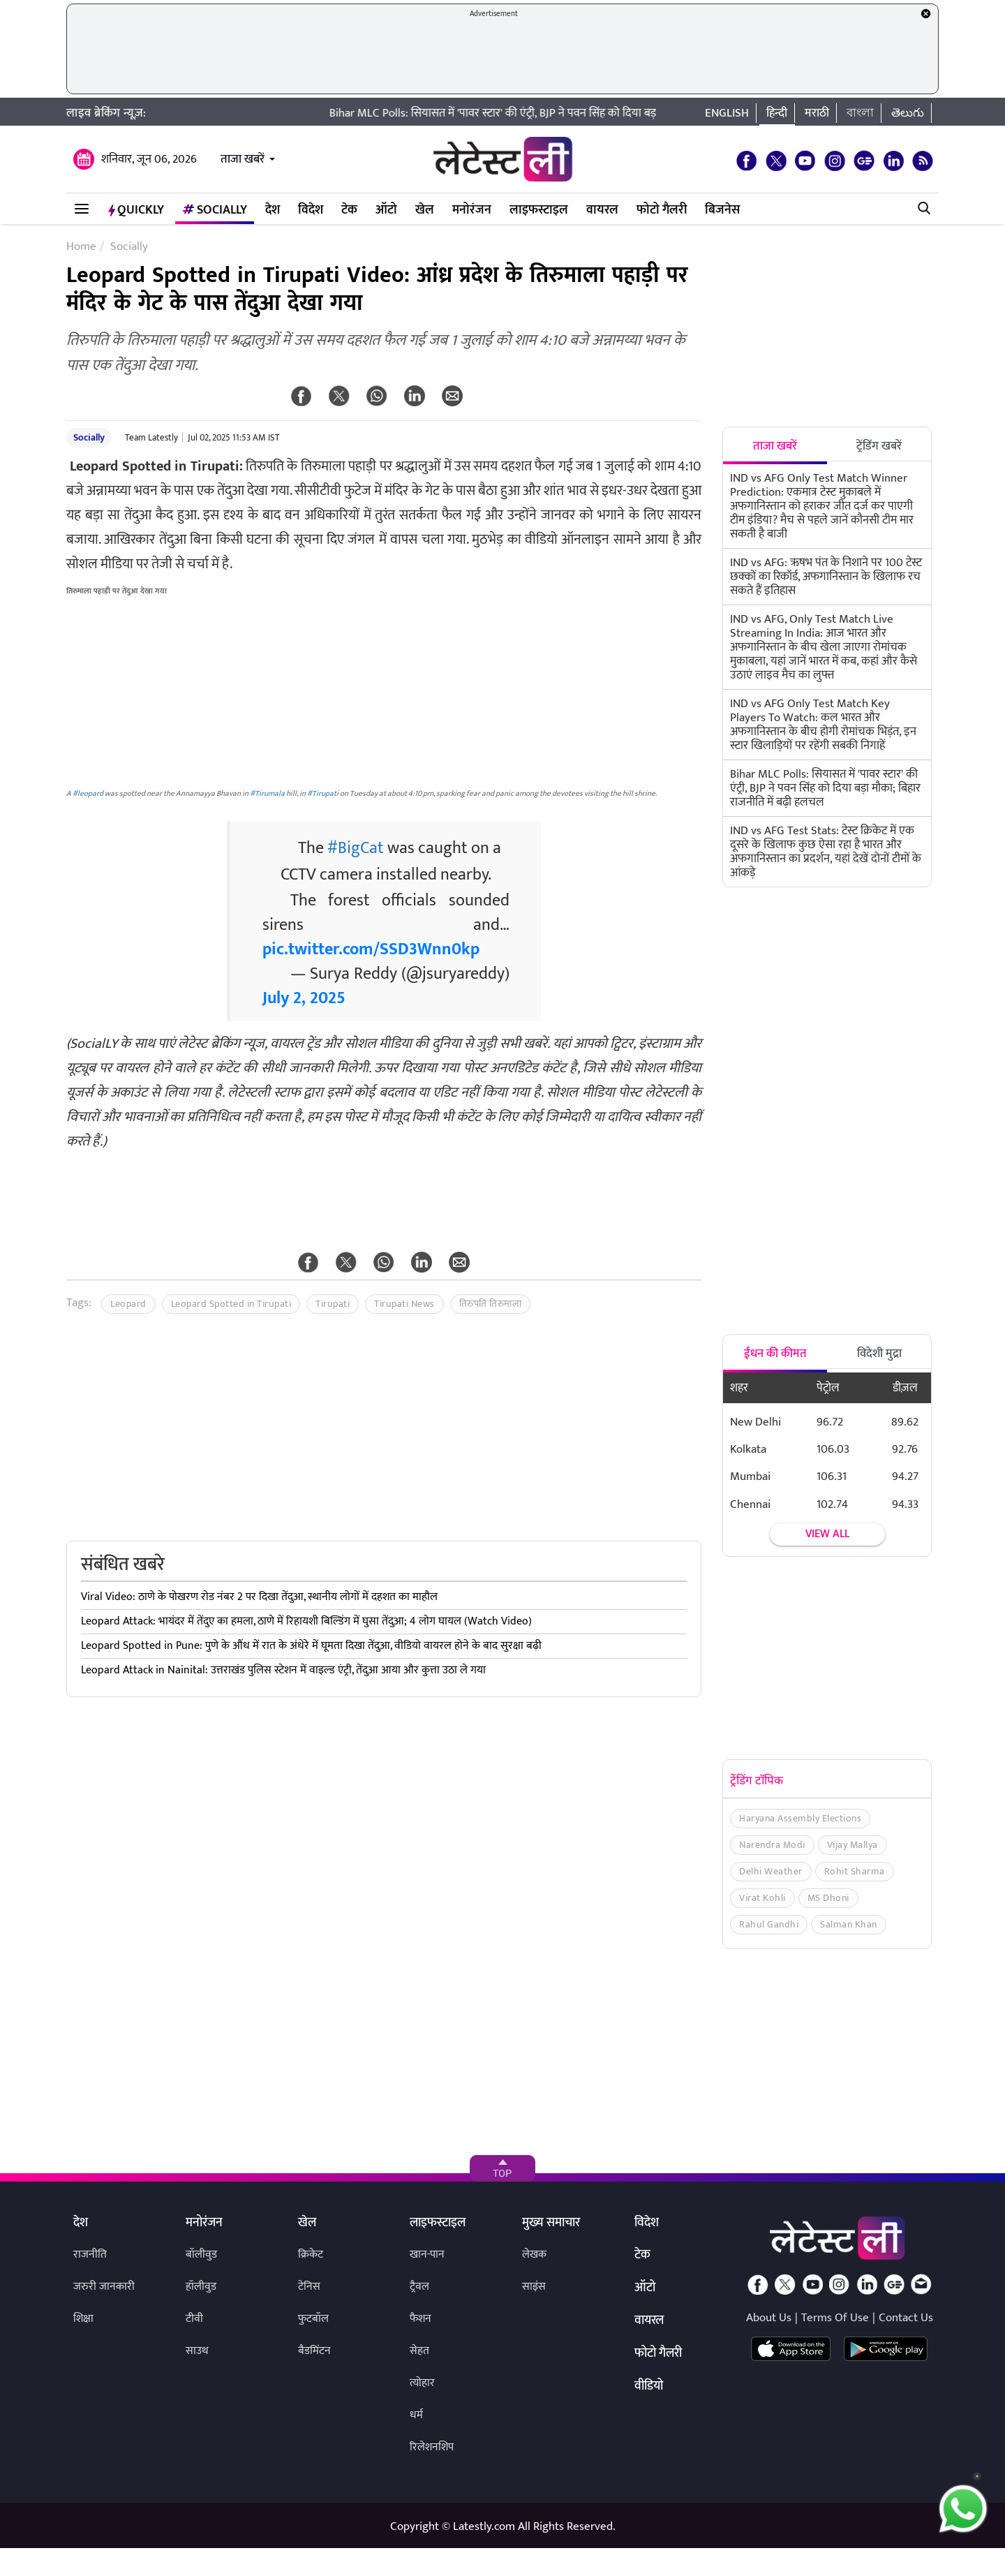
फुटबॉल (313, 2318)
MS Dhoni (828, 1898)
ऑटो (386, 210)
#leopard (88, 793)
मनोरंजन (471, 210)
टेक (349, 210)
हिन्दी (776, 113)
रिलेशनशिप (432, 2447)
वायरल (602, 210)
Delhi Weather (771, 1871)
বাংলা (860, 113)
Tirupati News (404, 1304)
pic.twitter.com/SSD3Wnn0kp (370, 949)
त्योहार (422, 2383)
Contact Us (906, 2317)
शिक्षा (83, 2318)
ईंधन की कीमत (775, 1353)
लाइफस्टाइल (538, 210)
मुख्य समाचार (551, 2223)
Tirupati (332, 1304)
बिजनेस (722, 210)
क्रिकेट (310, 2254)
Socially (214, 210)
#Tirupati (322, 793)
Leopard (128, 1304)
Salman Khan (848, 1924)
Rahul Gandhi (768, 1924)
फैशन (420, 2318)
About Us (768, 2317)
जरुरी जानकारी (104, 2286)
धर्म (416, 2415)
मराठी (817, 113)
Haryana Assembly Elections (800, 1818)
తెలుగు (907, 113)
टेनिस (309, 2286)
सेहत (419, 2350)
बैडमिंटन (314, 2350)
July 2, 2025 (303, 998)
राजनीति (90, 2254)
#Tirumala (267, 793)
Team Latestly (151, 437)
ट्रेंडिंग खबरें (879, 446)
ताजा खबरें (243, 159)
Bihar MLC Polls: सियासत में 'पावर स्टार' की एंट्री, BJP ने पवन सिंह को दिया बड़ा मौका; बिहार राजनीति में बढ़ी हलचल (594, 113)
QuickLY (136, 210)
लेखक (534, 2254)
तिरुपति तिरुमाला (490, 1304)
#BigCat (355, 848)
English (727, 113)
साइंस (534, 2286)
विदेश (310, 210)
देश (272, 210)
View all (827, 1534)
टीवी (194, 2318)
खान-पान (427, 2254)
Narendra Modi (772, 1845)
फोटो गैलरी (661, 210)
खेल (424, 210)
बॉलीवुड (201, 2254)
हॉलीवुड (201, 2286)
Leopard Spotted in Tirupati (231, 1304)
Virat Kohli (762, 1898)
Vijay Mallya (852, 1845)
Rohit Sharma (854, 1871)
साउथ (197, 2350)
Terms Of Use (835, 2317)
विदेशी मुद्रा (879, 1353)
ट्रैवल (419, 2286)
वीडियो (648, 2387)
